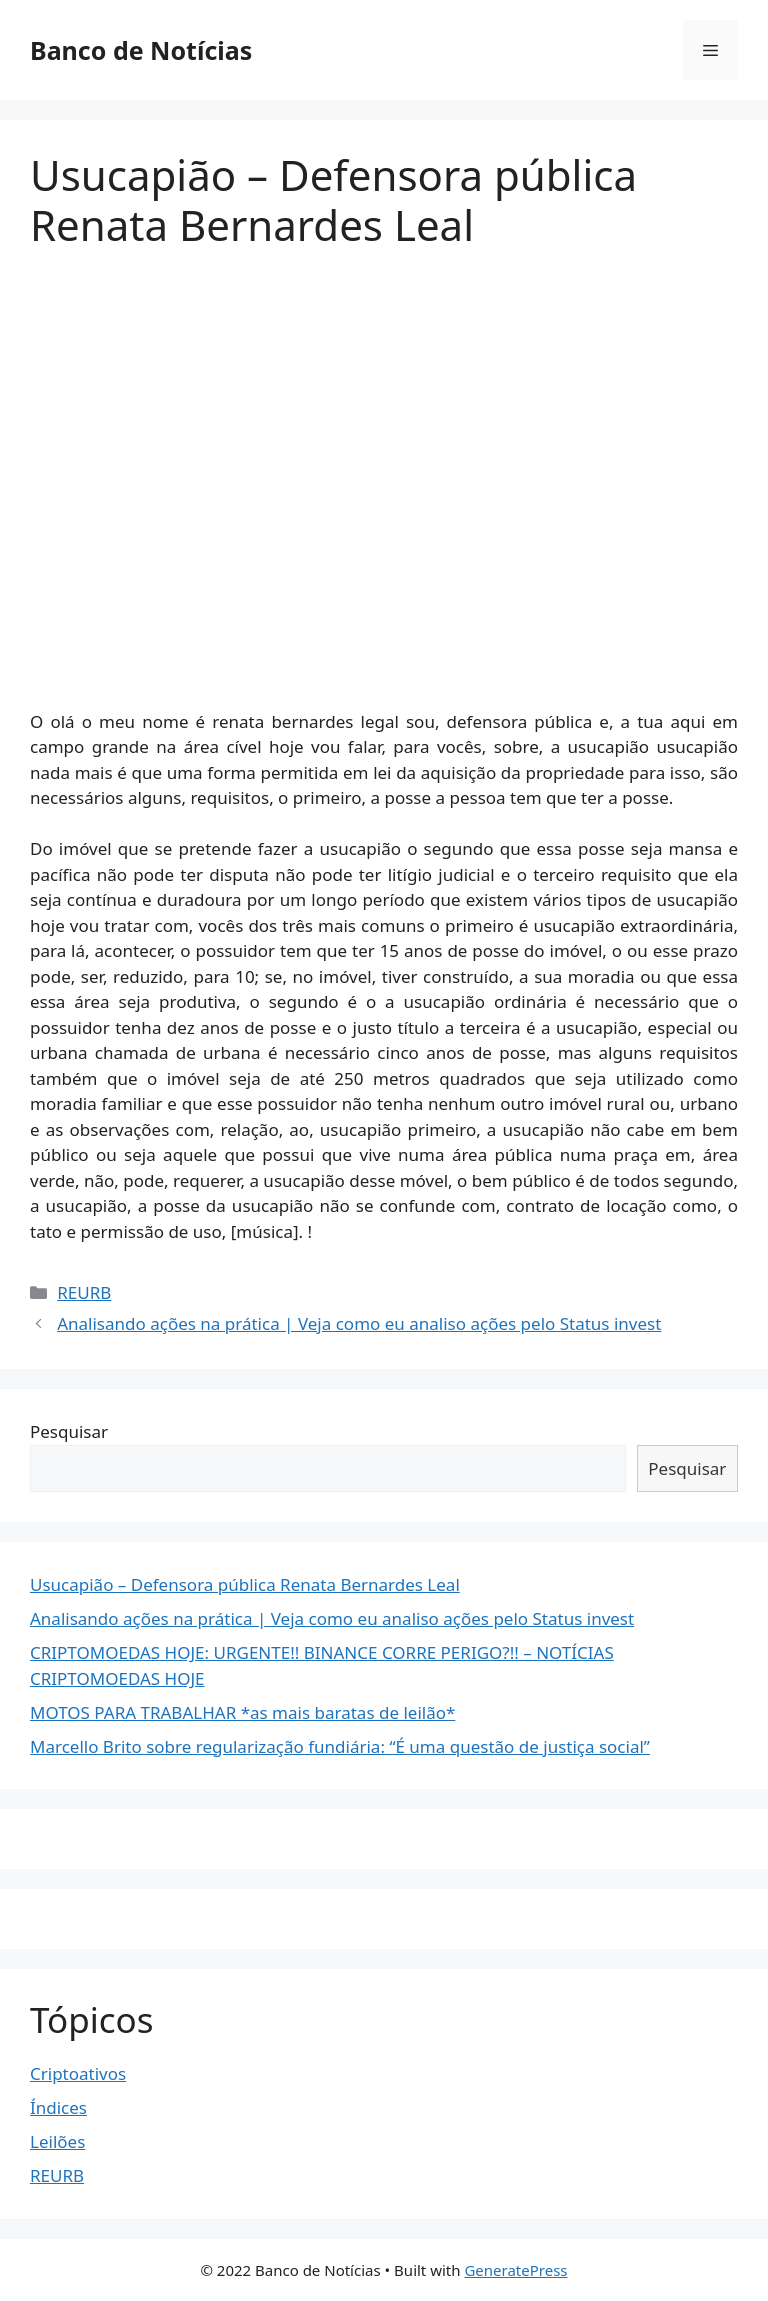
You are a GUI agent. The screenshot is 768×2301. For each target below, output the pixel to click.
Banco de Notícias (141, 50)
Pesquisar (69, 1431)
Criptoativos (78, 2073)
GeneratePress (515, 2270)
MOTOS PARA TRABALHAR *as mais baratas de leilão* (242, 1712)
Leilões (57, 2141)
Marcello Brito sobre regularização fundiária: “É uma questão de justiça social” (340, 1746)
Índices (58, 2107)
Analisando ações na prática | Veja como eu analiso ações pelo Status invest (359, 1323)
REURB (84, 1292)
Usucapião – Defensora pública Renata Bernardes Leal (245, 1584)
